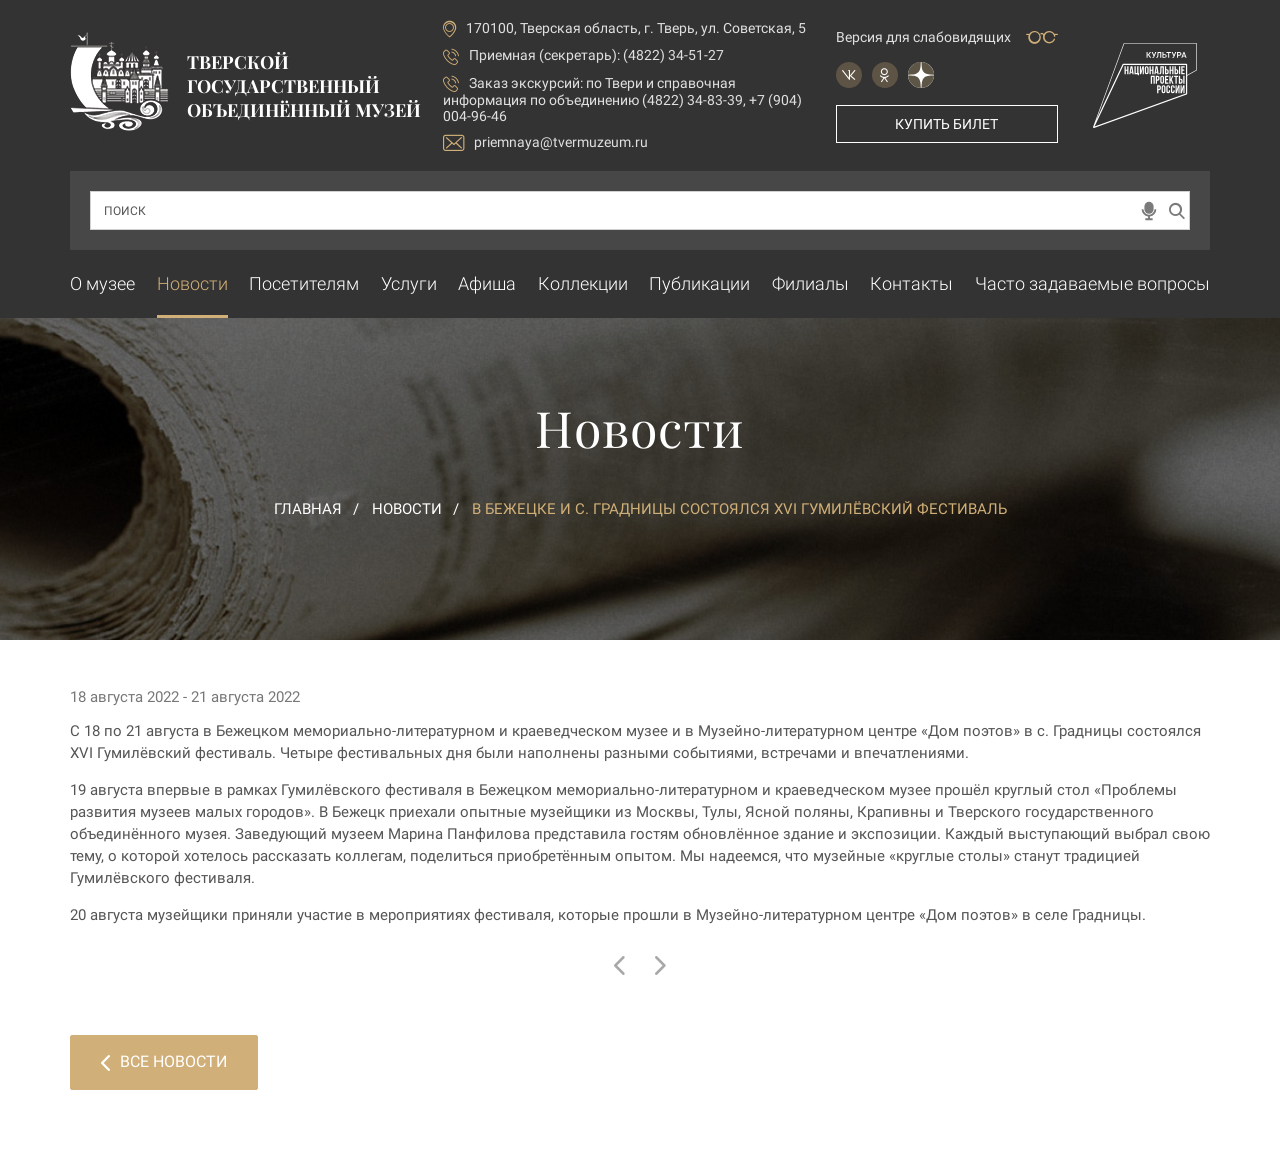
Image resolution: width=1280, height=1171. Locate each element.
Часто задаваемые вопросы (1092, 283)
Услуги (409, 283)
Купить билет (946, 124)
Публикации (699, 283)
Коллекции (583, 283)
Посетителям (304, 283)
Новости (192, 283)
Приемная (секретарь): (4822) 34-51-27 (596, 55)
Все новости (164, 1061)
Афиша (487, 283)
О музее (102, 283)
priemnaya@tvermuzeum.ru (545, 142)
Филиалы (810, 283)
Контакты (911, 283)
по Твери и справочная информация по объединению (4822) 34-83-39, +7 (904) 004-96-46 (622, 99)
